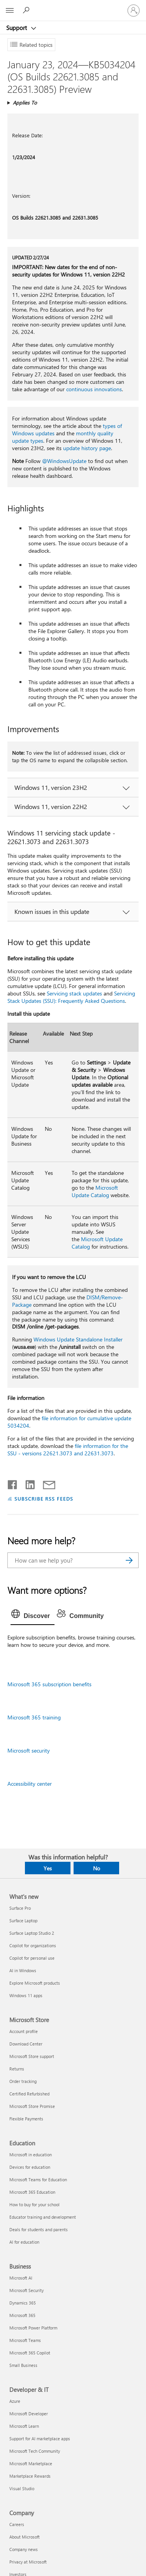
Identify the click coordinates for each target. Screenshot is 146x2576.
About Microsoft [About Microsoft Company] (24, 2537)
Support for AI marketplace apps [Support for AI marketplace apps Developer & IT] (39, 2438)
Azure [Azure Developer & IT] (14, 2401)
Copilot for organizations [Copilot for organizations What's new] (32, 1945)
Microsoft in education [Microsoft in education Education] (30, 2154)
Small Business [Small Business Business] (23, 2365)
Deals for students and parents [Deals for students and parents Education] (38, 2229)
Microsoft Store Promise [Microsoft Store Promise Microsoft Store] (32, 2106)
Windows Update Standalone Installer (78, 1339)
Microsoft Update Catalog (95, 1191)
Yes (48, 1868)
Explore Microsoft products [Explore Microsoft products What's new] (34, 1983)
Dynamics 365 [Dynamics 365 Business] (22, 2303)
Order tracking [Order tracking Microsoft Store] (23, 2081)
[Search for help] (27, 10)
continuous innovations (94, 389)
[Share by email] (45, 1483)
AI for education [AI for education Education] (24, 2242)
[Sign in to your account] (133, 10)
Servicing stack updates (74, 993)
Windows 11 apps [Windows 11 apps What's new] (25, 1995)
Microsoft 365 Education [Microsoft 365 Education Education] (32, 2192)
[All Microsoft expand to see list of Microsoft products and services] (9, 10)
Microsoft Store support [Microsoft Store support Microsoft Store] (31, 2056)
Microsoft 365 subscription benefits (49, 1684)
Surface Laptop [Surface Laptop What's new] (23, 1920)
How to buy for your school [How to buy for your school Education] (34, 2204)
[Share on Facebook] (12, 1483)
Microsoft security (28, 1750)
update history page (87, 448)
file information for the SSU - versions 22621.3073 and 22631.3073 (67, 1449)
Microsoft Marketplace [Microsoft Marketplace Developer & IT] (30, 2463)
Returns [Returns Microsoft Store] (16, 2069)
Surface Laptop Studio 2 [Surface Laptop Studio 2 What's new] (31, 1933)
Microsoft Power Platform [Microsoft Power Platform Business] (33, 2328)
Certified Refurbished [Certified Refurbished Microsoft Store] (29, 2094)
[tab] (33, 1616)
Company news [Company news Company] (23, 2549)
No (96, 1868)
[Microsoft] (72, 6)
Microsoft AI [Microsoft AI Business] (20, 2278)
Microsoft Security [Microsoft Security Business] (26, 2290)
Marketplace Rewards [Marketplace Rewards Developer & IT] (30, 2476)
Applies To (25, 102)
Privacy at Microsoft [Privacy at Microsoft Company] (28, 2562)
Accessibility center (29, 1783)
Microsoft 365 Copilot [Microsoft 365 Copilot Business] (29, 2353)
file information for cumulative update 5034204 (69, 1421)
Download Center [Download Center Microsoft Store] (25, 2044)
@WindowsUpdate (64, 461)
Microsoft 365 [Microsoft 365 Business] (22, 2315)
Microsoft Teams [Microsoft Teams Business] (25, 2340)
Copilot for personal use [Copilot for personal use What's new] (32, 1958)
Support (17, 28)
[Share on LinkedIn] (27, 1483)
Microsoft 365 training (34, 1717)
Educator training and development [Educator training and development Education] (42, 2217)
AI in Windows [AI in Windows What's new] (22, 1970)
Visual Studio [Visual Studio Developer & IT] (21, 2488)
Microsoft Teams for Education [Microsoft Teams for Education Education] (38, 2179)
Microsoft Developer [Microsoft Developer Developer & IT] (28, 2413)
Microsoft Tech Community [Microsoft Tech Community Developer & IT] (34, 2451)
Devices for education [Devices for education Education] (29, 2167)
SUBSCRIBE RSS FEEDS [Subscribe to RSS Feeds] (44, 1498)
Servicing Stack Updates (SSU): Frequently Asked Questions (71, 997)
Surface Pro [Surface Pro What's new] (20, 1908)
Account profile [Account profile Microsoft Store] (23, 2031)
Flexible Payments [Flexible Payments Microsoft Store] (26, 2119)
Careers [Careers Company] (16, 2524)
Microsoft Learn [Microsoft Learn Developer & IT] (24, 2426)
